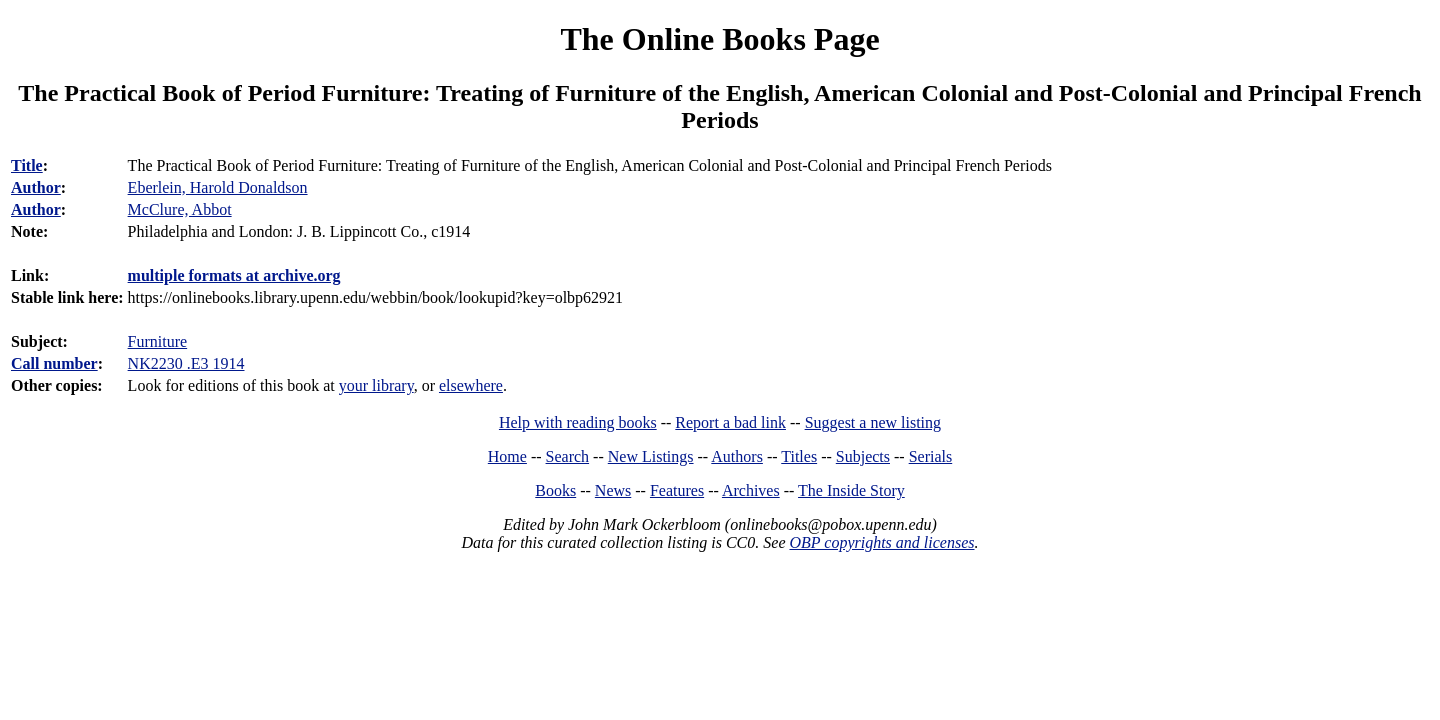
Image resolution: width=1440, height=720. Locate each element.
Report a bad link (730, 422)
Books (555, 490)
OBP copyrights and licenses (881, 542)
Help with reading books (578, 422)
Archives (751, 490)
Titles (799, 456)
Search (568, 456)
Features (677, 490)
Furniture (158, 341)
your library (376, 385)
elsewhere (471, 385)
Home (507, 456)
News (613, 490)
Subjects (863, 456)
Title (27, 165)
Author (36, 187)
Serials (931, 456)
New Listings (651, 456)
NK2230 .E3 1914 (186, 363)
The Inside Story (851, 490)
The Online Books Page (719, 39)
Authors (737, 456)
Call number (54, 363)
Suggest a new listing (873, 422)
